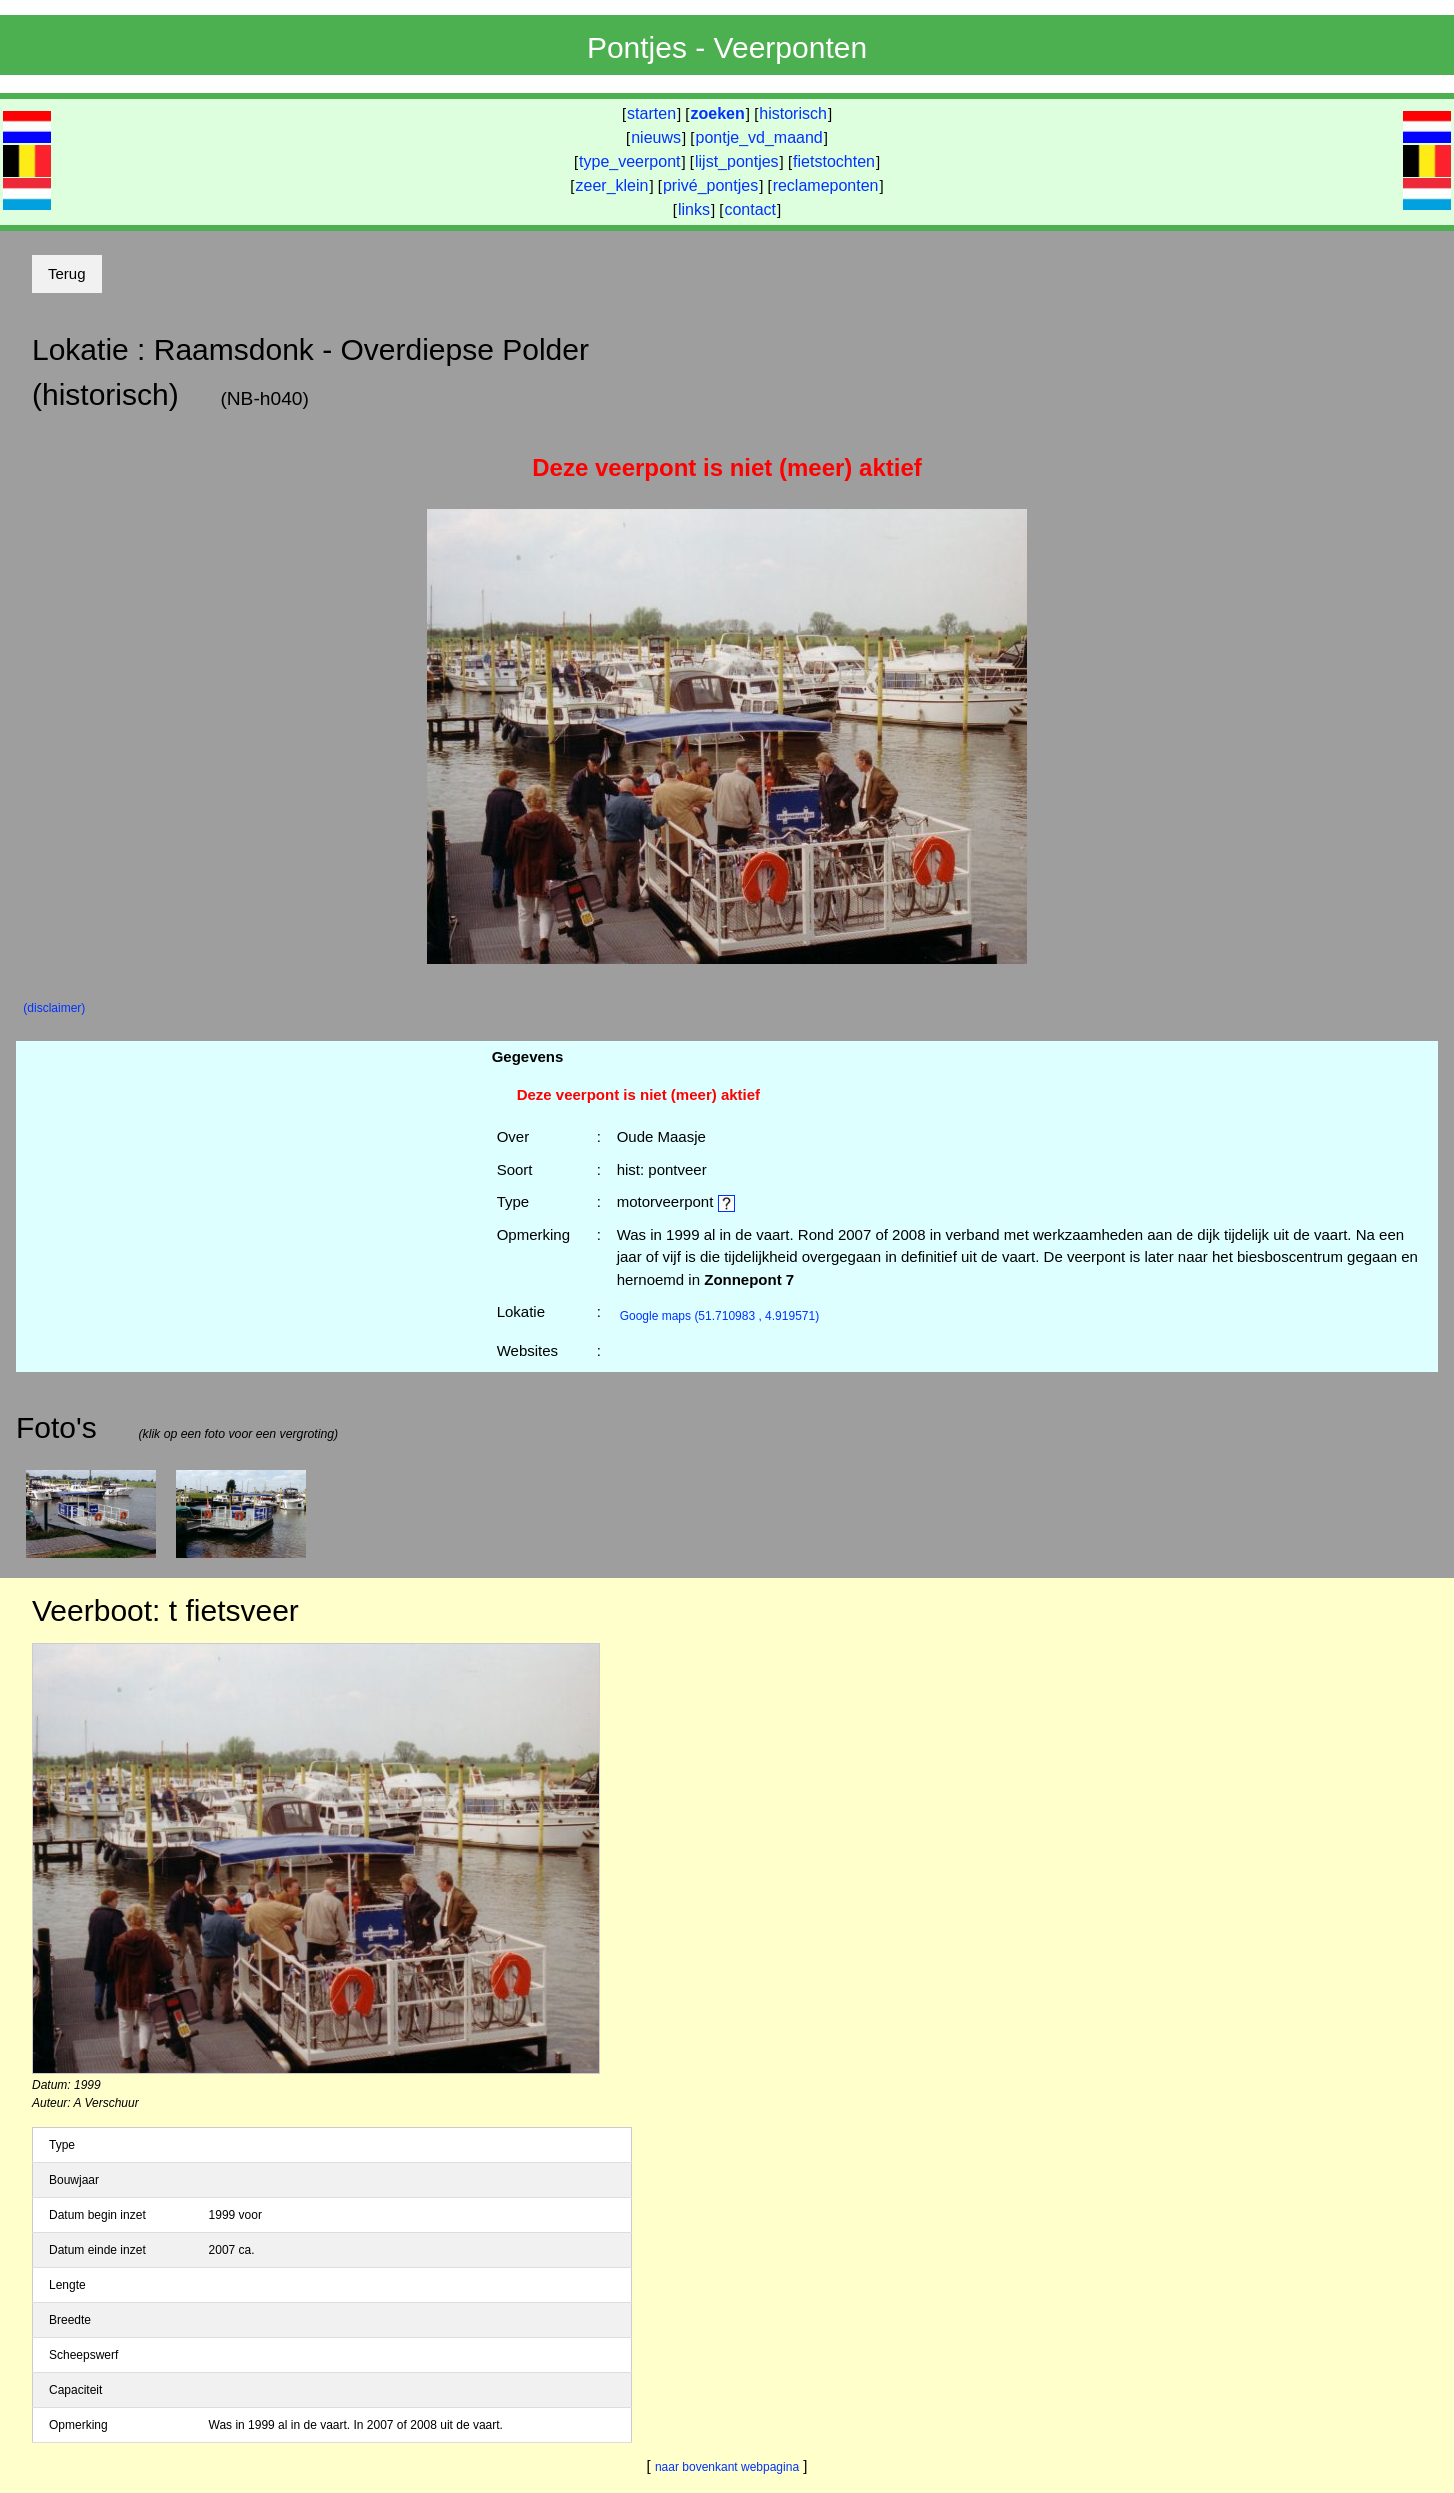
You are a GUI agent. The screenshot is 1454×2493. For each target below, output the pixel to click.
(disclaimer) (54, 1008)
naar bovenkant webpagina (727, 2467)
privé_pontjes (710, 185)
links (694, 209)
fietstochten (834, 161)
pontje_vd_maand (759, 137)
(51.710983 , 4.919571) (720, 1316)
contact (750, 209)
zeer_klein (612, 185)
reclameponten (826, 185)
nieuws (656, 137)
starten (651, 113)
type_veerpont (629, 161)
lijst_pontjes (737, 161)
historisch (793, 113)
